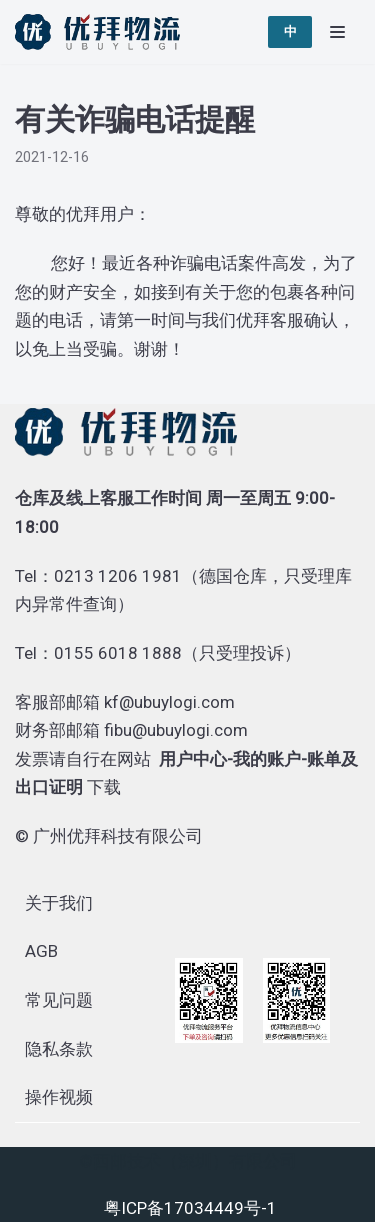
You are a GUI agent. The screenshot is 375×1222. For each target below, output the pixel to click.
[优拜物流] (102, 32)
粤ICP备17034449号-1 (190, 1208)
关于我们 (59, 903)
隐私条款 (59, 1049)
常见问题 (59, 1000)
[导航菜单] (337, 32)
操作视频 (59, 1097)
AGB (41, 951)
